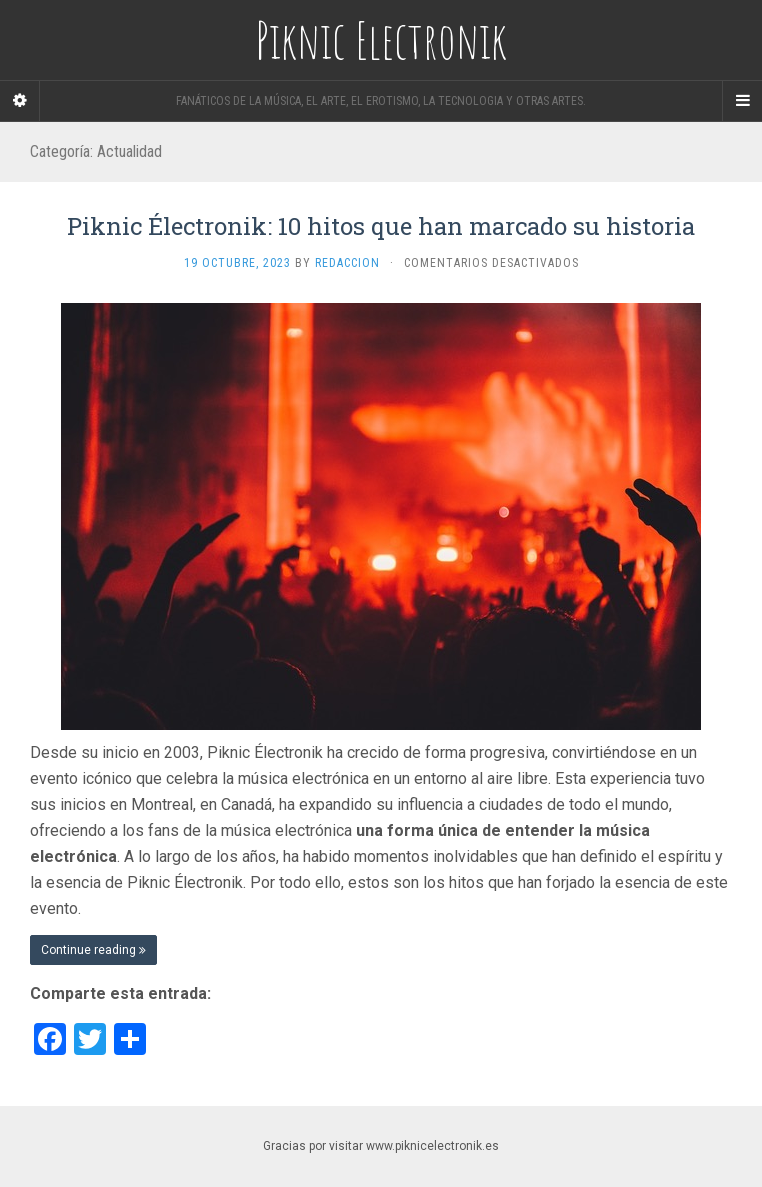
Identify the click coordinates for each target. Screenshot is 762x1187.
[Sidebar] (20, 101)
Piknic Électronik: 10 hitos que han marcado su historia (381, 226)
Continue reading (93, 950)
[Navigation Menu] (742, 101)
